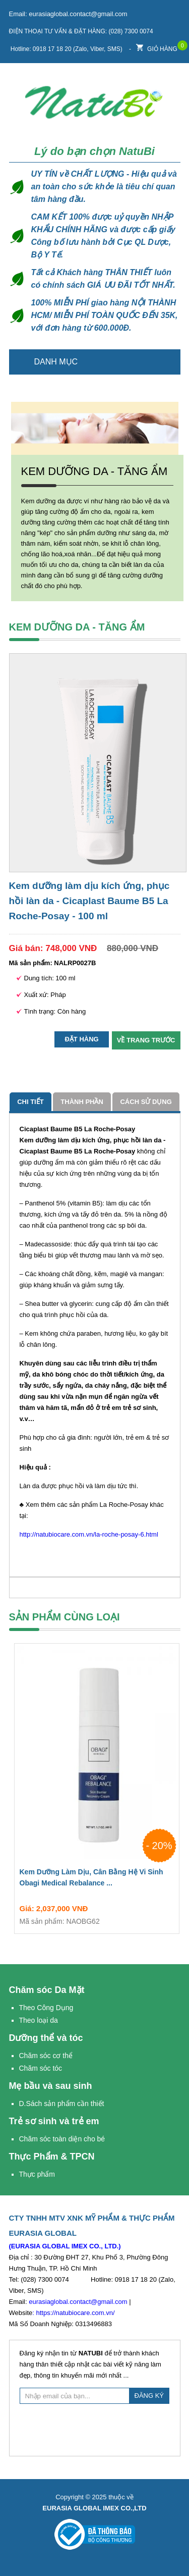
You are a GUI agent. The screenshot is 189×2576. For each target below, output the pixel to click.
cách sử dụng (145, 1102)
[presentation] (96, 2428)
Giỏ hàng (156, 46)
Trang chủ (166, 362)
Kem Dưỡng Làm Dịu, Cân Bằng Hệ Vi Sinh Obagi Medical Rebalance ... (97, 1879)
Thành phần (81, 1102)
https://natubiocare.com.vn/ (75, 2313)
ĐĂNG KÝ (149, 2395)
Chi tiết (30, 1102)
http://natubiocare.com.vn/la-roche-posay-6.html (89, 1534)
